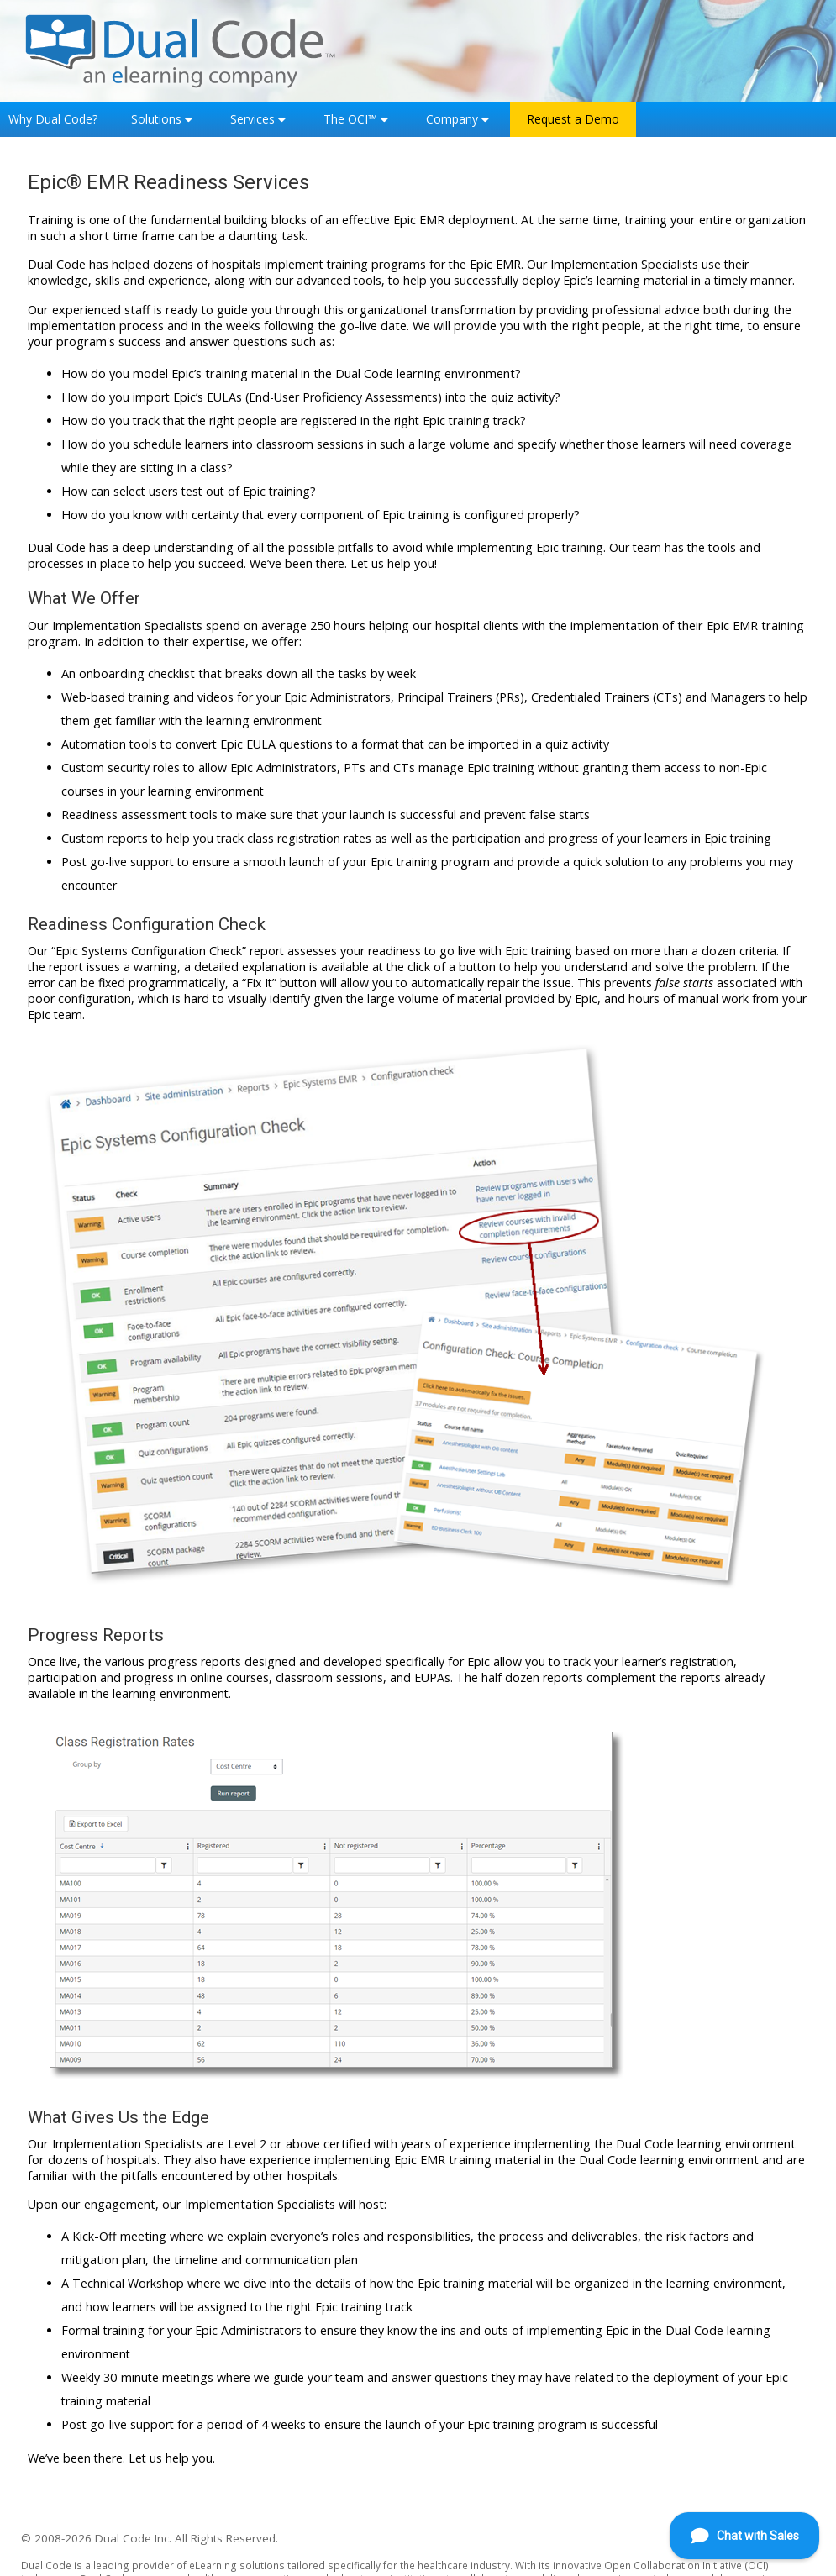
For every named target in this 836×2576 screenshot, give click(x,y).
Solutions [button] (156, 119)
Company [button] (452, 119)
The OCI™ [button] (350, 119)
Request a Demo (573, 119)
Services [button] (252, 119)
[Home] (180, 49)
